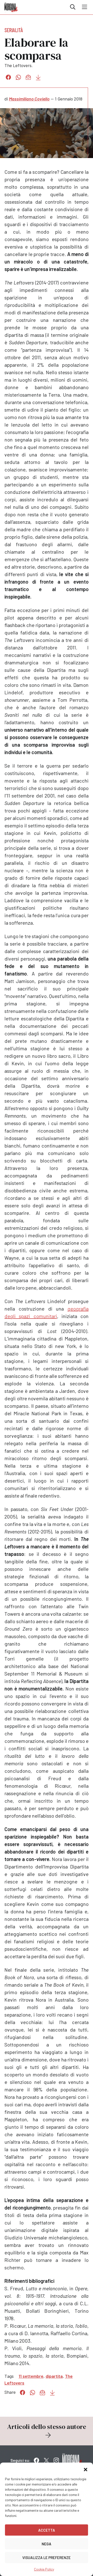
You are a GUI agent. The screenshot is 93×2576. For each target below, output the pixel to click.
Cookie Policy (44, 2569)
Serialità (13, 30)
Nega (46, 2544)
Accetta (46, 2530)
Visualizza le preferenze (46, 2557)
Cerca (73, 7)
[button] (85, 2468)
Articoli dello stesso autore (46, 2430)
